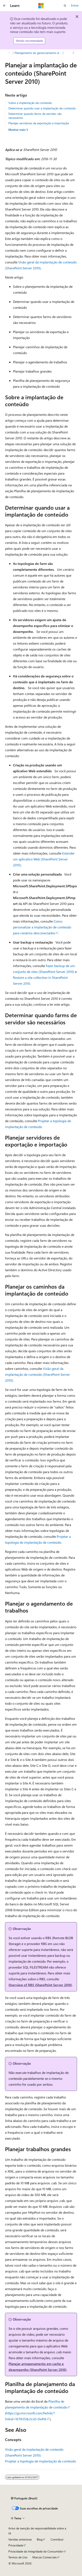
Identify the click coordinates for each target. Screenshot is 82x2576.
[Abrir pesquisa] (65, 5)
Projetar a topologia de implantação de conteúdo (40, 2461)
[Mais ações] (73, 53)
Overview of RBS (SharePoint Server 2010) (40, 1985)
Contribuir (57, 2539)
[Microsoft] (41, 5)
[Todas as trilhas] (8, 53)
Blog (39, 2539)
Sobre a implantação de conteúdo (30, 103)
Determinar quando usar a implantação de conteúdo (42, 108)
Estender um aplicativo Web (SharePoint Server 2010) (44, 859)
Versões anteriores (20, 2539)
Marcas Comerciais (44, 2557)
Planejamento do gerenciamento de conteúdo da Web (38, 53)
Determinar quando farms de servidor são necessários (35, 115)
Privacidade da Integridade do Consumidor (35, 2551)
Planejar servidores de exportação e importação (38, 123)
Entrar (75, 5)
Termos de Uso (17, 2557)
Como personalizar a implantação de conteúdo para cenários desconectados (42, 927)
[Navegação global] (4, 5)
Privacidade (15, 2545)
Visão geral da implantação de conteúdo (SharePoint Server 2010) (37, 1374)
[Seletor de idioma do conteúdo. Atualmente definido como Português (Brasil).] (24, 2498)
